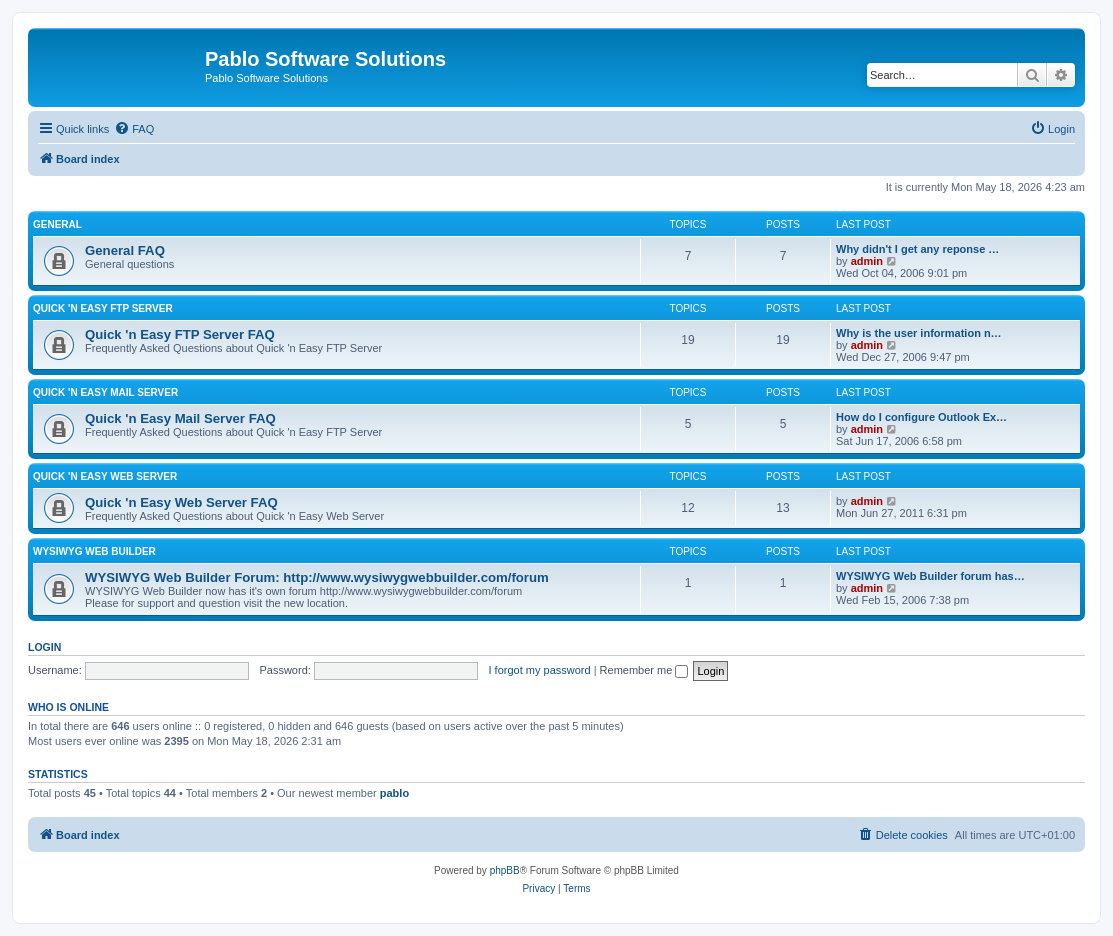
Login (44, 647)
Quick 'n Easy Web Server (105, 476)
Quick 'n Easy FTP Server (103, 308)
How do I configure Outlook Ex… (921, 417)
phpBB (505, 870)
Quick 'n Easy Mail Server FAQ (180, 418)
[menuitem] (134, 129)
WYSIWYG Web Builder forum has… (930, 576)
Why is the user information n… (919, 333)
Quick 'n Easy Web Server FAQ (181, 502)
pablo (394, 793)
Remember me (644, 670)
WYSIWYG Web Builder (94, 551)
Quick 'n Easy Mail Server (105, 392)
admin (867, 261)
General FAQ (125, 250)
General (57, 224)
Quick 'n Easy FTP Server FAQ (180, 334)
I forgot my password (540, 670)
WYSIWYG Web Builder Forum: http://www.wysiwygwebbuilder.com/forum (317, 577)
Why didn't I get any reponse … (917, 249)
